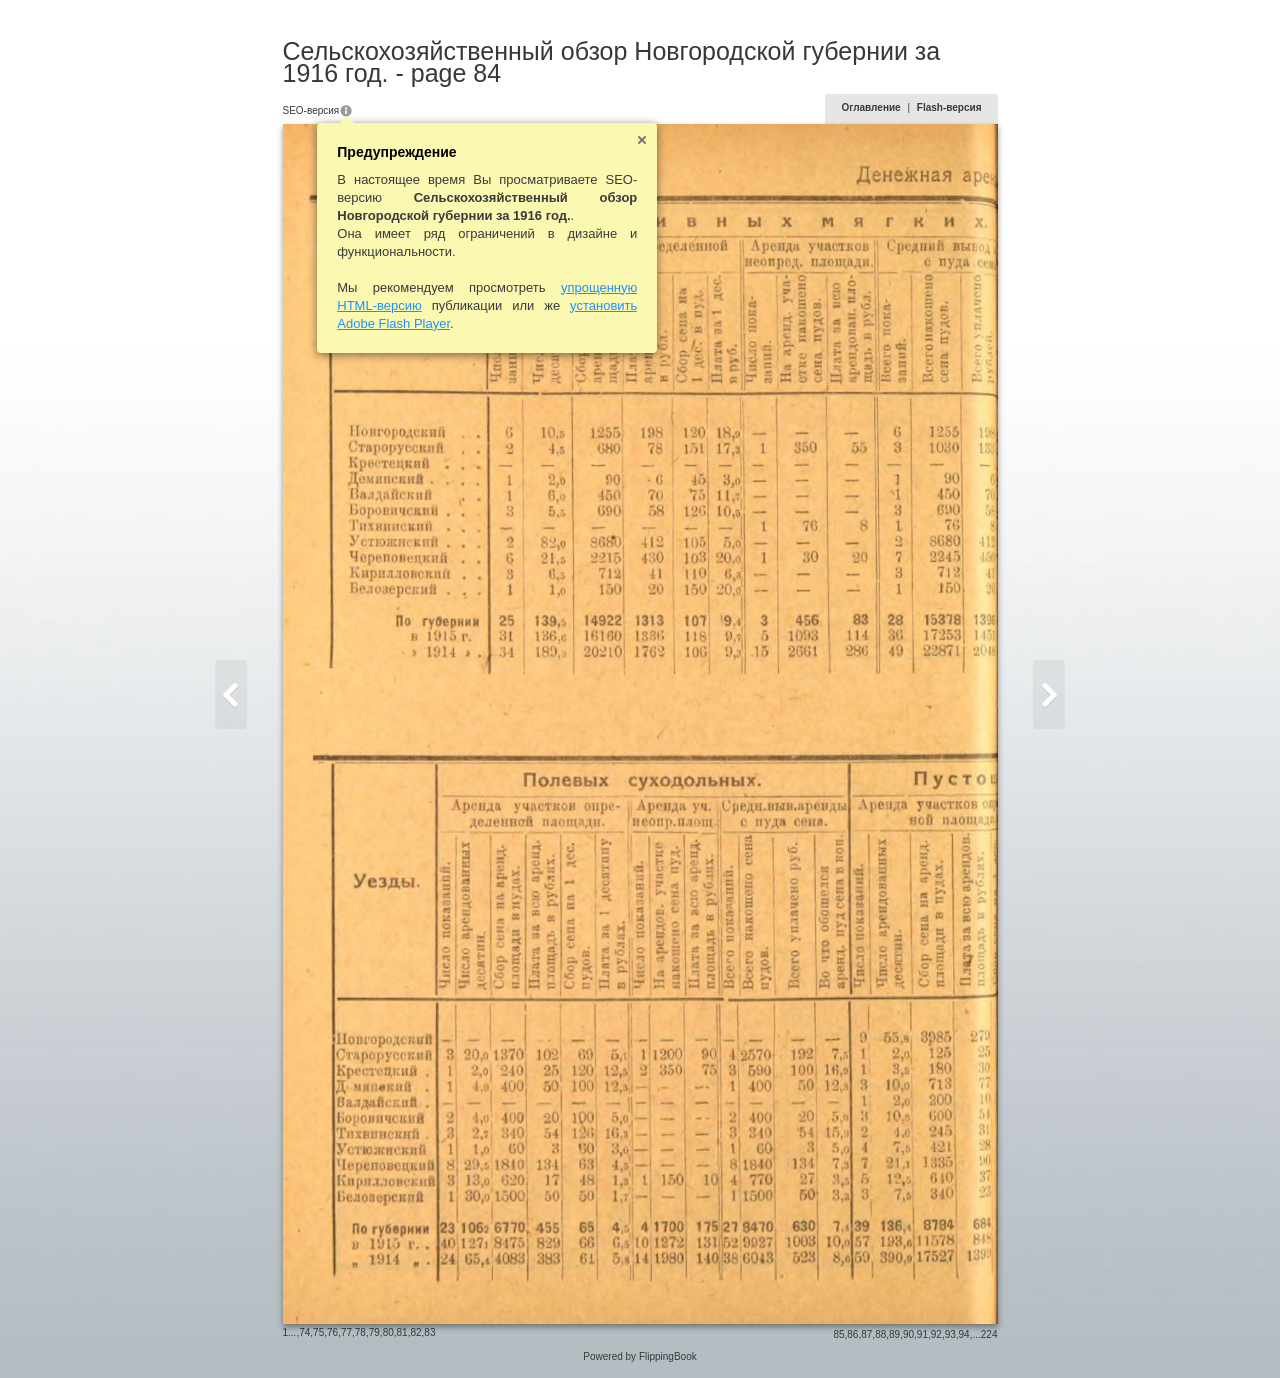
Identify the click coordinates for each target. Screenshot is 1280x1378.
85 (838, 1334)
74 (304, 1332)
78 (360, 1332)
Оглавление (870, 107)
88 (880, 1334)
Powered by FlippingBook (639, 1356)
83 (429, 1332)
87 (866, 1334)
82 (415, 1332)
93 (950, 1334)
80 (388, 1332)
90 (908, 1334)
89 (894, 1334)
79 (374, 1332)
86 (852, 1334)
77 (346, 1332)
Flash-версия (949, 107)
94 (964, 1334)
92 (936, 1334)
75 (318, 1332)
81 (402, 1332)
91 (922, 1334)
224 (989, 1334)
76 (332, 1332)
